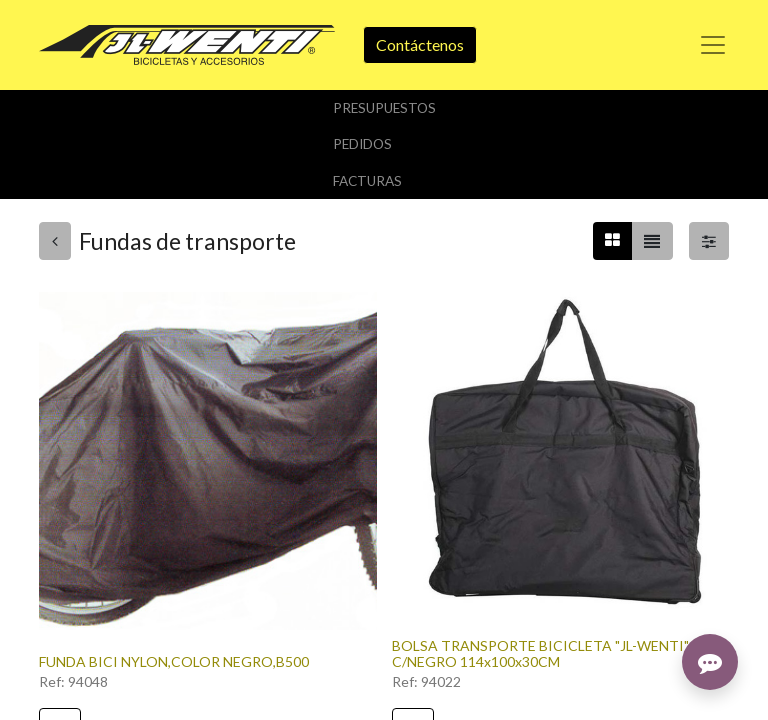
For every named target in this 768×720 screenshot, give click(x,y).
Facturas (367, 181)
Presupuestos (384, 108)
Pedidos (362, 144)
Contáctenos (420, 44)
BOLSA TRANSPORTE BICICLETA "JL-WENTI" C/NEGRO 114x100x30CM (540, 654)
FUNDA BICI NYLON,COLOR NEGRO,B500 (174, 661)
